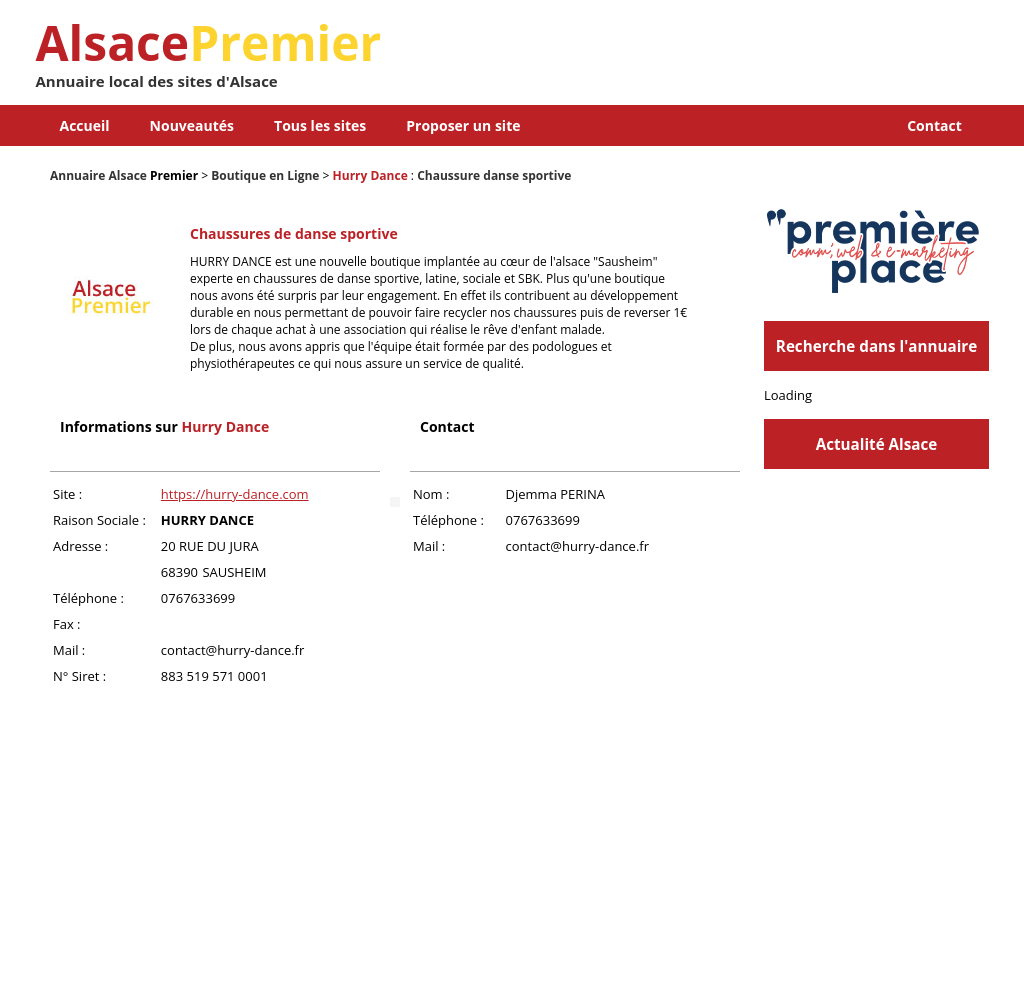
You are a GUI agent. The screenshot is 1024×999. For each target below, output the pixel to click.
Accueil (85, 125)
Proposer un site (463, 125)
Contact (934, 125)
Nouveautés (192, 125)
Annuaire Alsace (98, 175)
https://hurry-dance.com (235, 494)
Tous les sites (320, 125)
